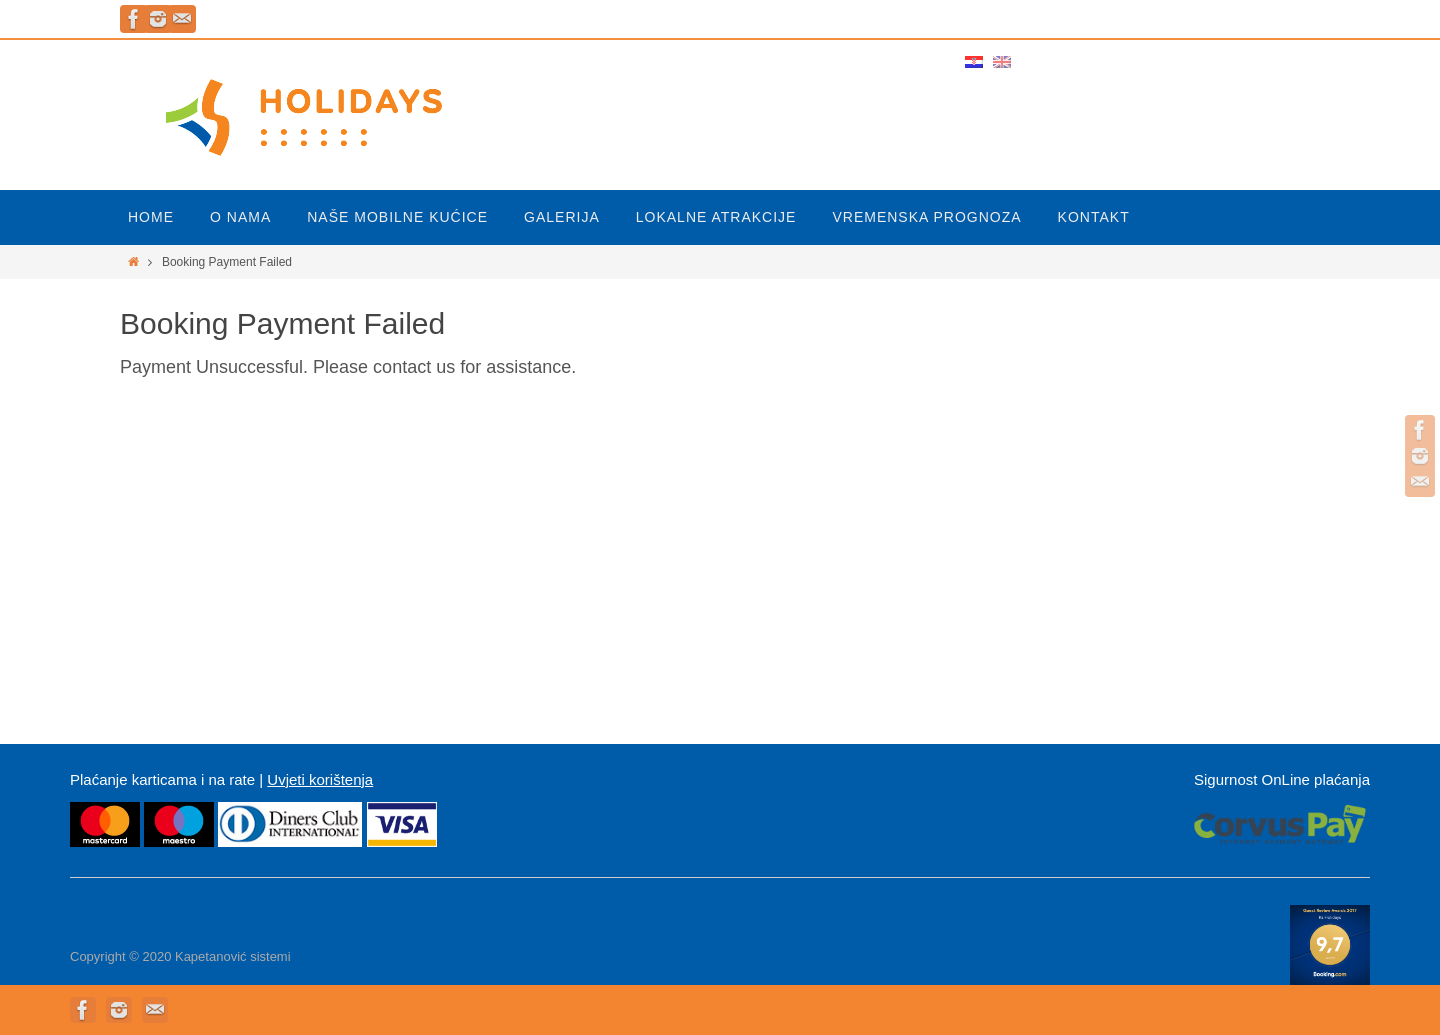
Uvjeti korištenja (320, 779)
